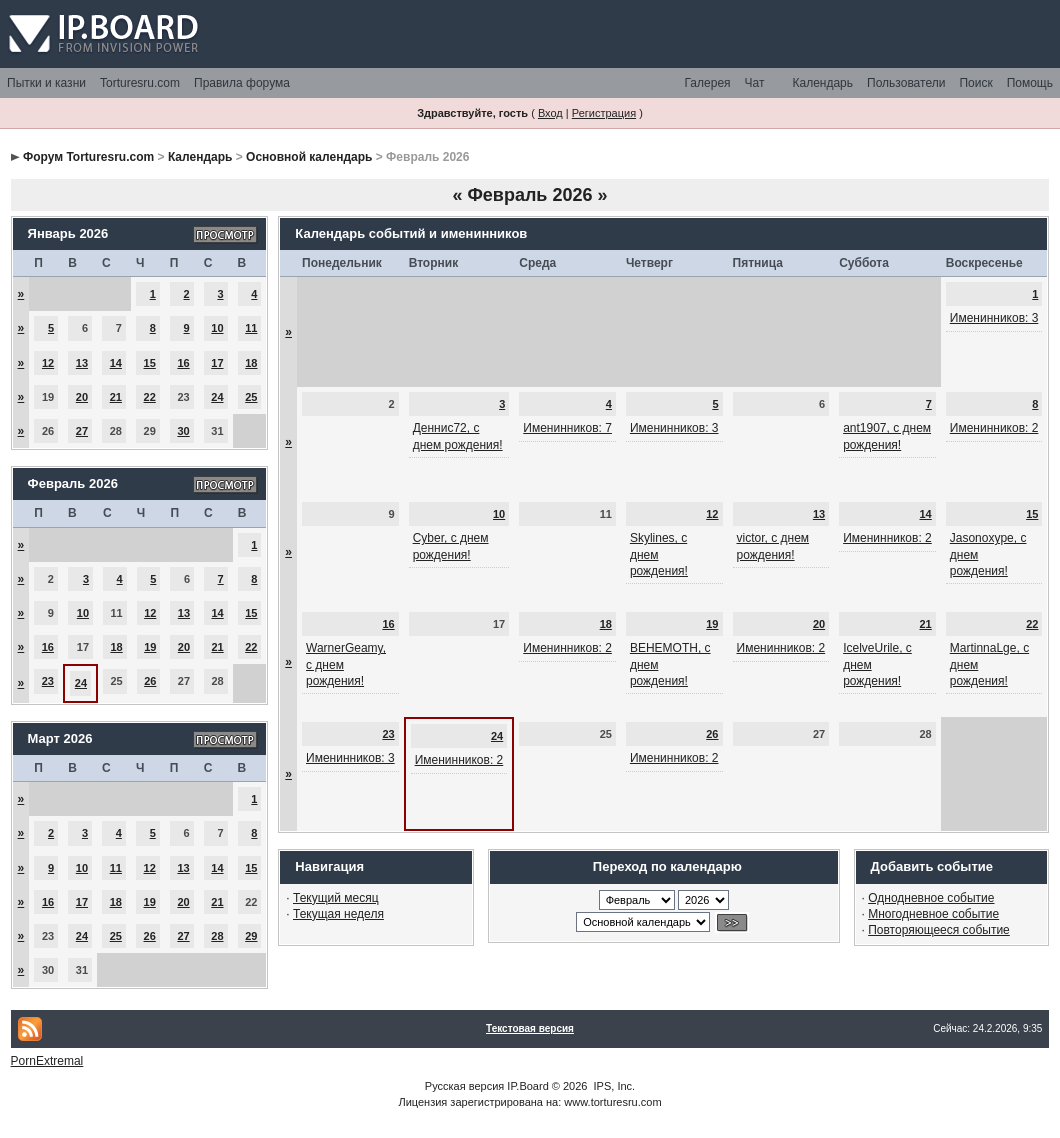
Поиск (975, 83)
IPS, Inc (613, 1086)
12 (48, 363)
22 (150, 397)
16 (183, 363)
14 (116, 363)
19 (150, 647)
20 (82, 397)
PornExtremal (47, 1061)
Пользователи (906, 83)
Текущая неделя (338, 914)
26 (150, 681)
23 (48, 681)
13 (82, 363)
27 (82, 431)
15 (150, 363)
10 (217, 328)
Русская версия (464, 1086)
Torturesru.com (140, 83)
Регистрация (604, 113)
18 (251, 363)
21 (116, 397)
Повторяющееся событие (939, 930)
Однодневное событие (931, 898)
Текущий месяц (336, 898)
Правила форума (242, 83)
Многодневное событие (933, 914)
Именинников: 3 (994, 318)
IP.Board (527, 1086)
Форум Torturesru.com (88, 157)
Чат (755, 83)
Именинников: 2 (994, 428)
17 (217, 363)
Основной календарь (309, 157)
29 (251, 936)
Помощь (1030, 83)
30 (183, 431)
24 (217, 397)
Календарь (822, 83)
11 (251, 328)
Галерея (708, 83)
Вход (550, 113)
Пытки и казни (46, 83)
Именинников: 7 (567, 428)
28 (217, 936)
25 (251, 397)
